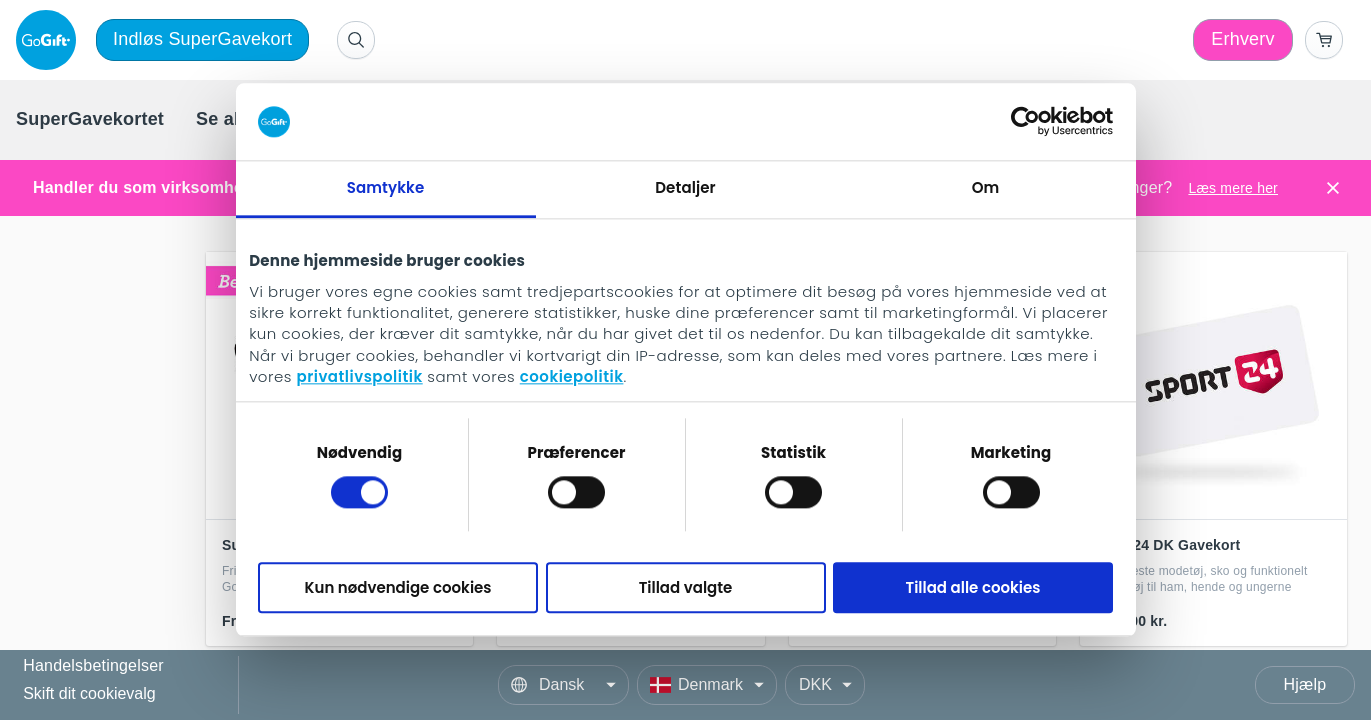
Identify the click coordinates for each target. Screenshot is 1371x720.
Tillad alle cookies (973, 587)
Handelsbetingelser (93, 666)
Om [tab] (986, 187)
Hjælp (1305, 684)
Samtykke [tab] (386, 187)
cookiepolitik (572, 377)
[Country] (707, 685)
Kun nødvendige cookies (398, 587)
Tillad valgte (686, 587)
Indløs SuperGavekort (202, 39)
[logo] (50, 40)
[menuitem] (90, 120)
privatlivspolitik (359, 377)
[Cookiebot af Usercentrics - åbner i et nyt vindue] (1025, 122)
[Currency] (825, 685)
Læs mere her (1233, 188)
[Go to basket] (1324, 40)
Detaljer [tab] (685, 187)
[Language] (563, 685)
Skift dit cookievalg (89, 693)
